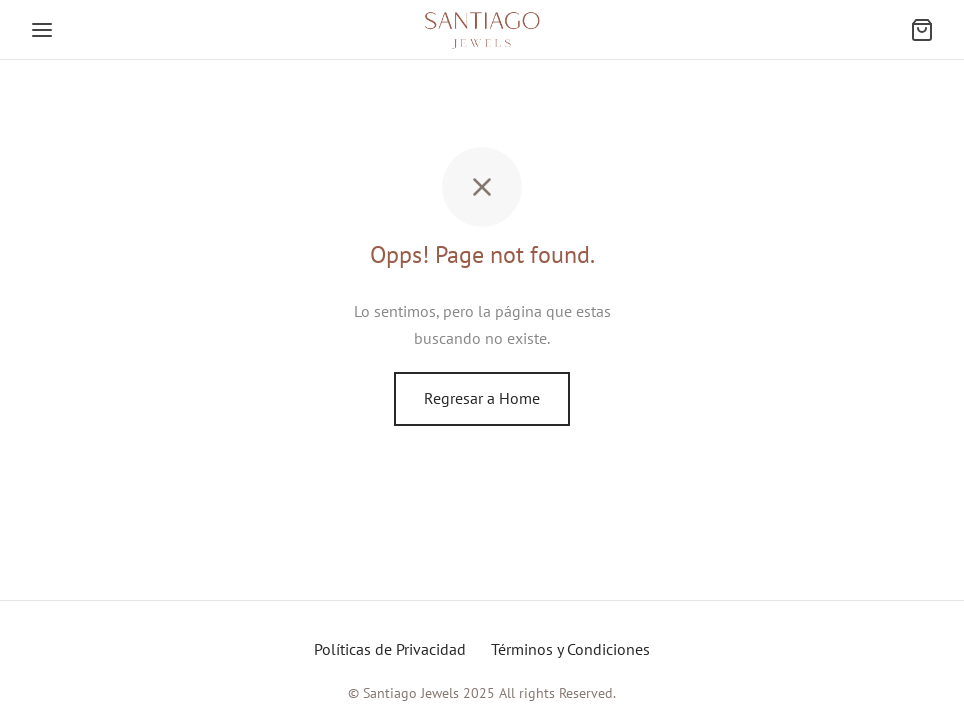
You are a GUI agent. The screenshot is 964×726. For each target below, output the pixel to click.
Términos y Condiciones (570, 649)
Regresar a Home (482, 398)
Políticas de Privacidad (390, 649)
